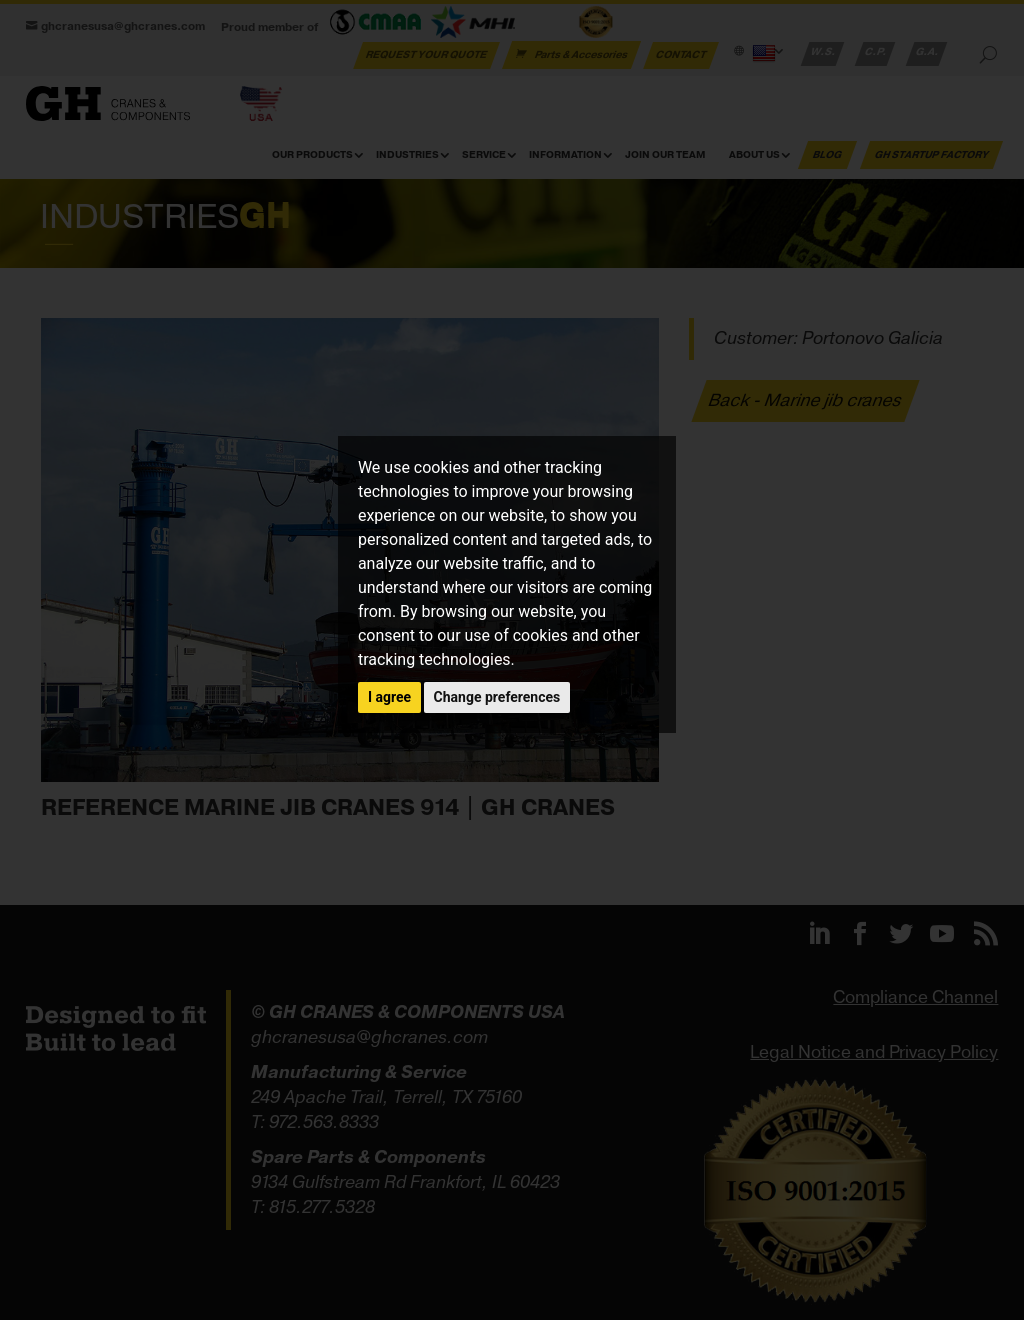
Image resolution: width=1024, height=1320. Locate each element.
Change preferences (497, 697)
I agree (389, 697)
